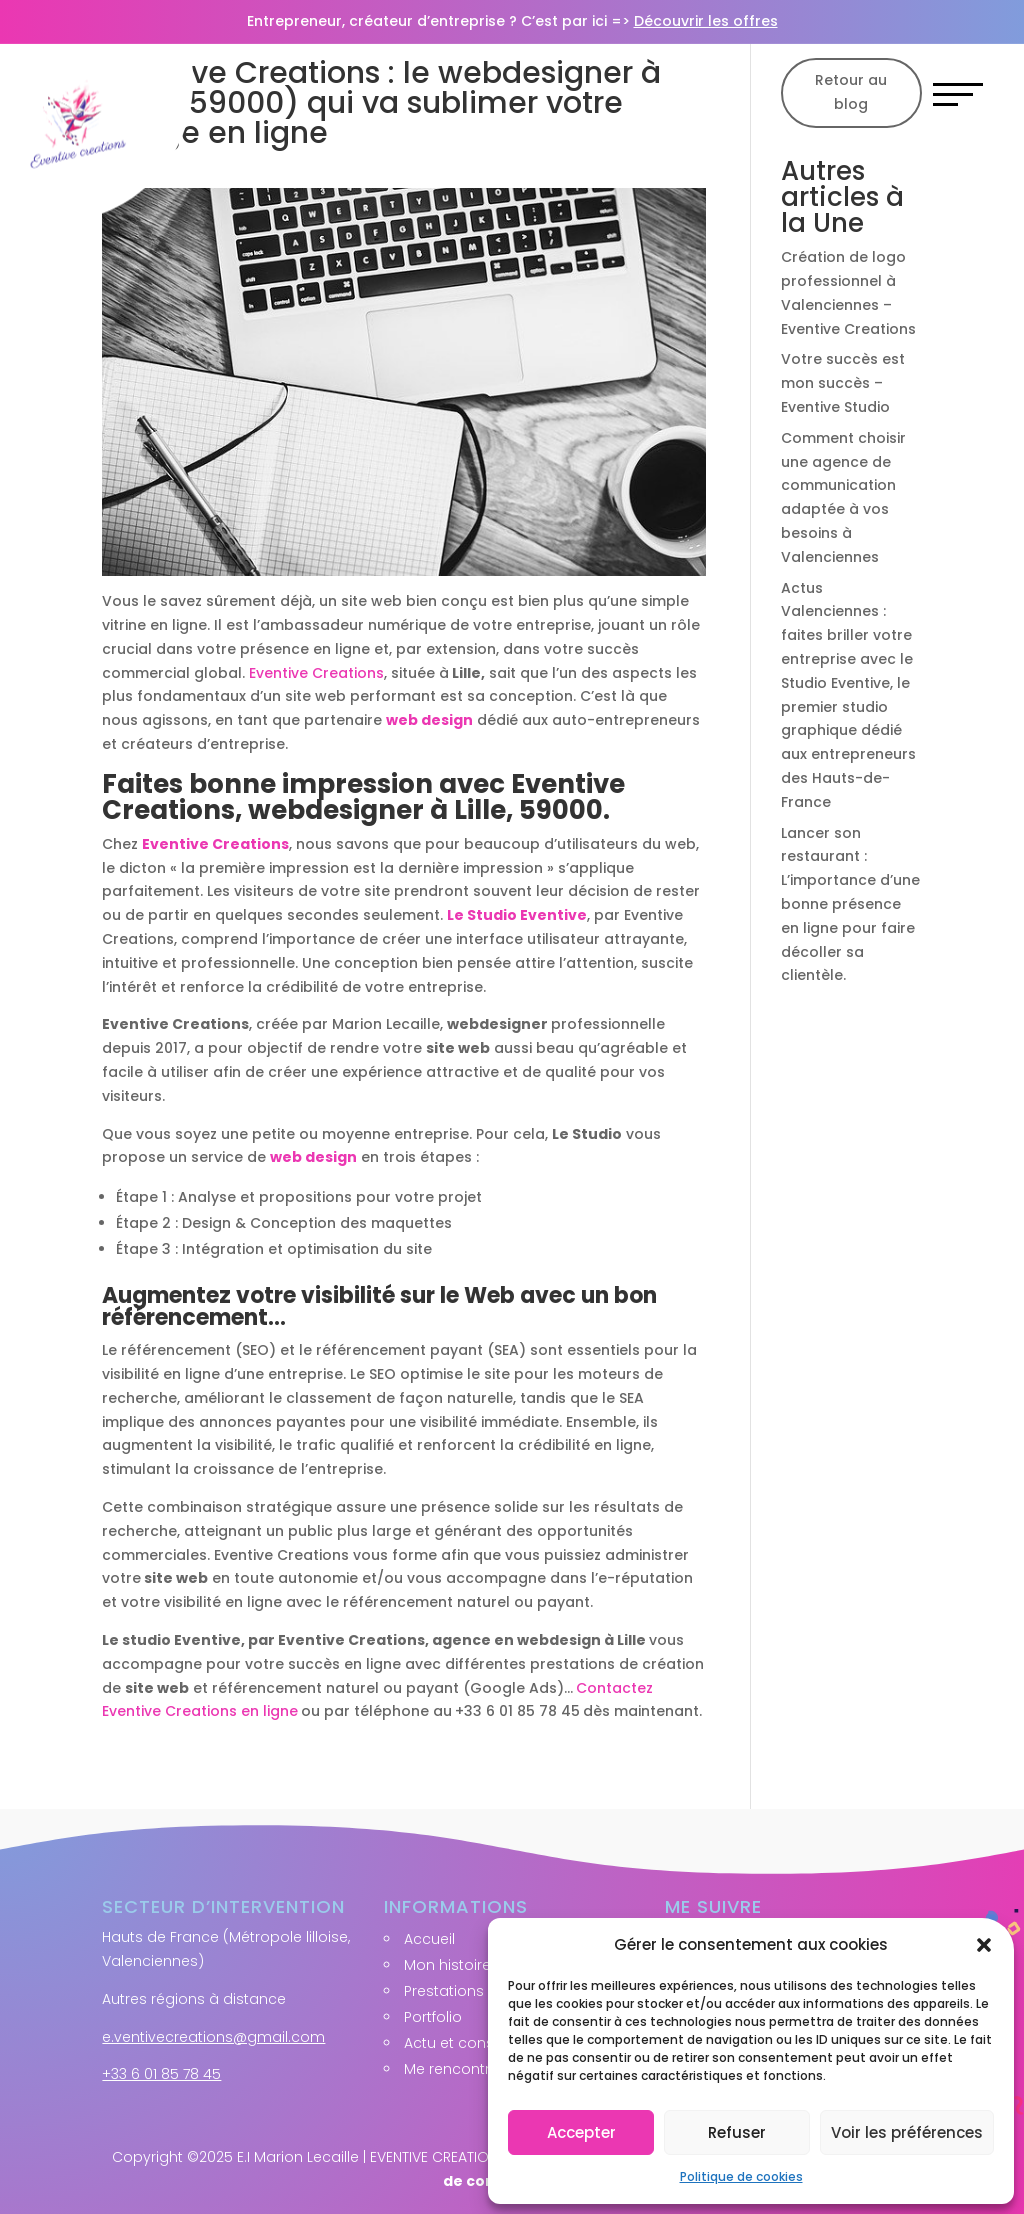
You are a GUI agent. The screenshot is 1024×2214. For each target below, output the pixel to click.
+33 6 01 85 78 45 (161, 2074)
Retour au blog (851, 92)
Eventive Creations (316, 673)
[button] (984, 1945)
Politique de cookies (741, 2176)
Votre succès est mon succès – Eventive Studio (843, 383)
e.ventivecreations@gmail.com (213, 2037)
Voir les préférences (907, 2132)
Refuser (737, 2132)
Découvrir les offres (706, 21)
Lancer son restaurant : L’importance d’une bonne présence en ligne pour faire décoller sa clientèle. (850, 904)
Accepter (581, 2132)
